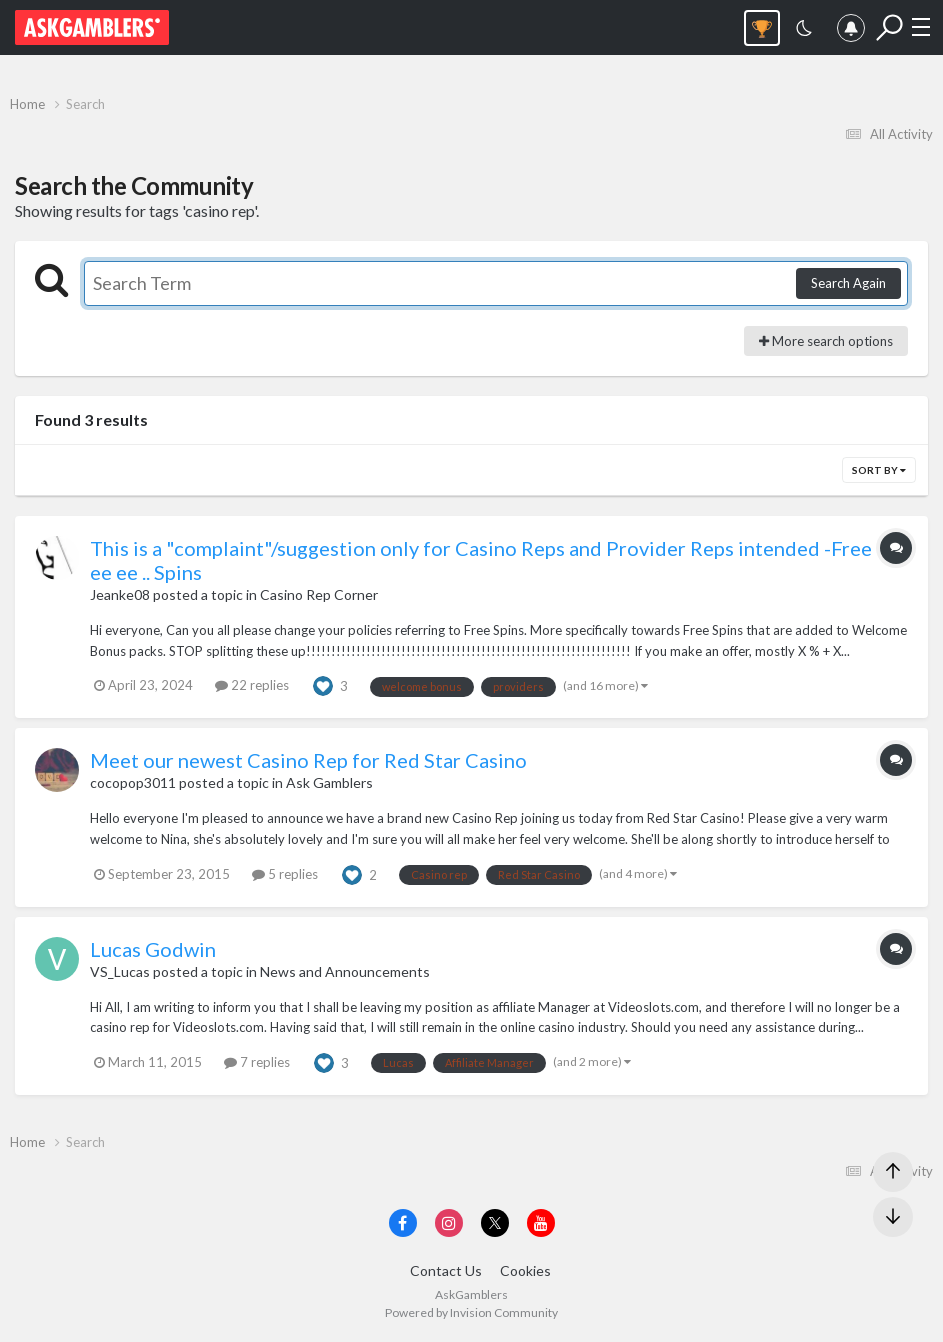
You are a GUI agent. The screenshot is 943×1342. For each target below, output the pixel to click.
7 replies (257, 1062)
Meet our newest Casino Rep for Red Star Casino (308, 760)
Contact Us (446, 1270)
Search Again (848, 283)
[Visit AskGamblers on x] (495, 1223)
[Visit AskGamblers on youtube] (541, 1223)
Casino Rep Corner (319, 594)
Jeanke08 (120, 594)
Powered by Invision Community (471, 1312)
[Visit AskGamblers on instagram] (449, 1223)
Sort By (879, 470)
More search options (826, 341)
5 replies (285, 874)
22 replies (252, 685)
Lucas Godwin (153, 949)
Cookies (525, 1270)
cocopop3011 (133, 782)
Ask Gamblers (329, 782)
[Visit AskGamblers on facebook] (403, 1223)
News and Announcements (345, 971)
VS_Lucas (120, 971)
